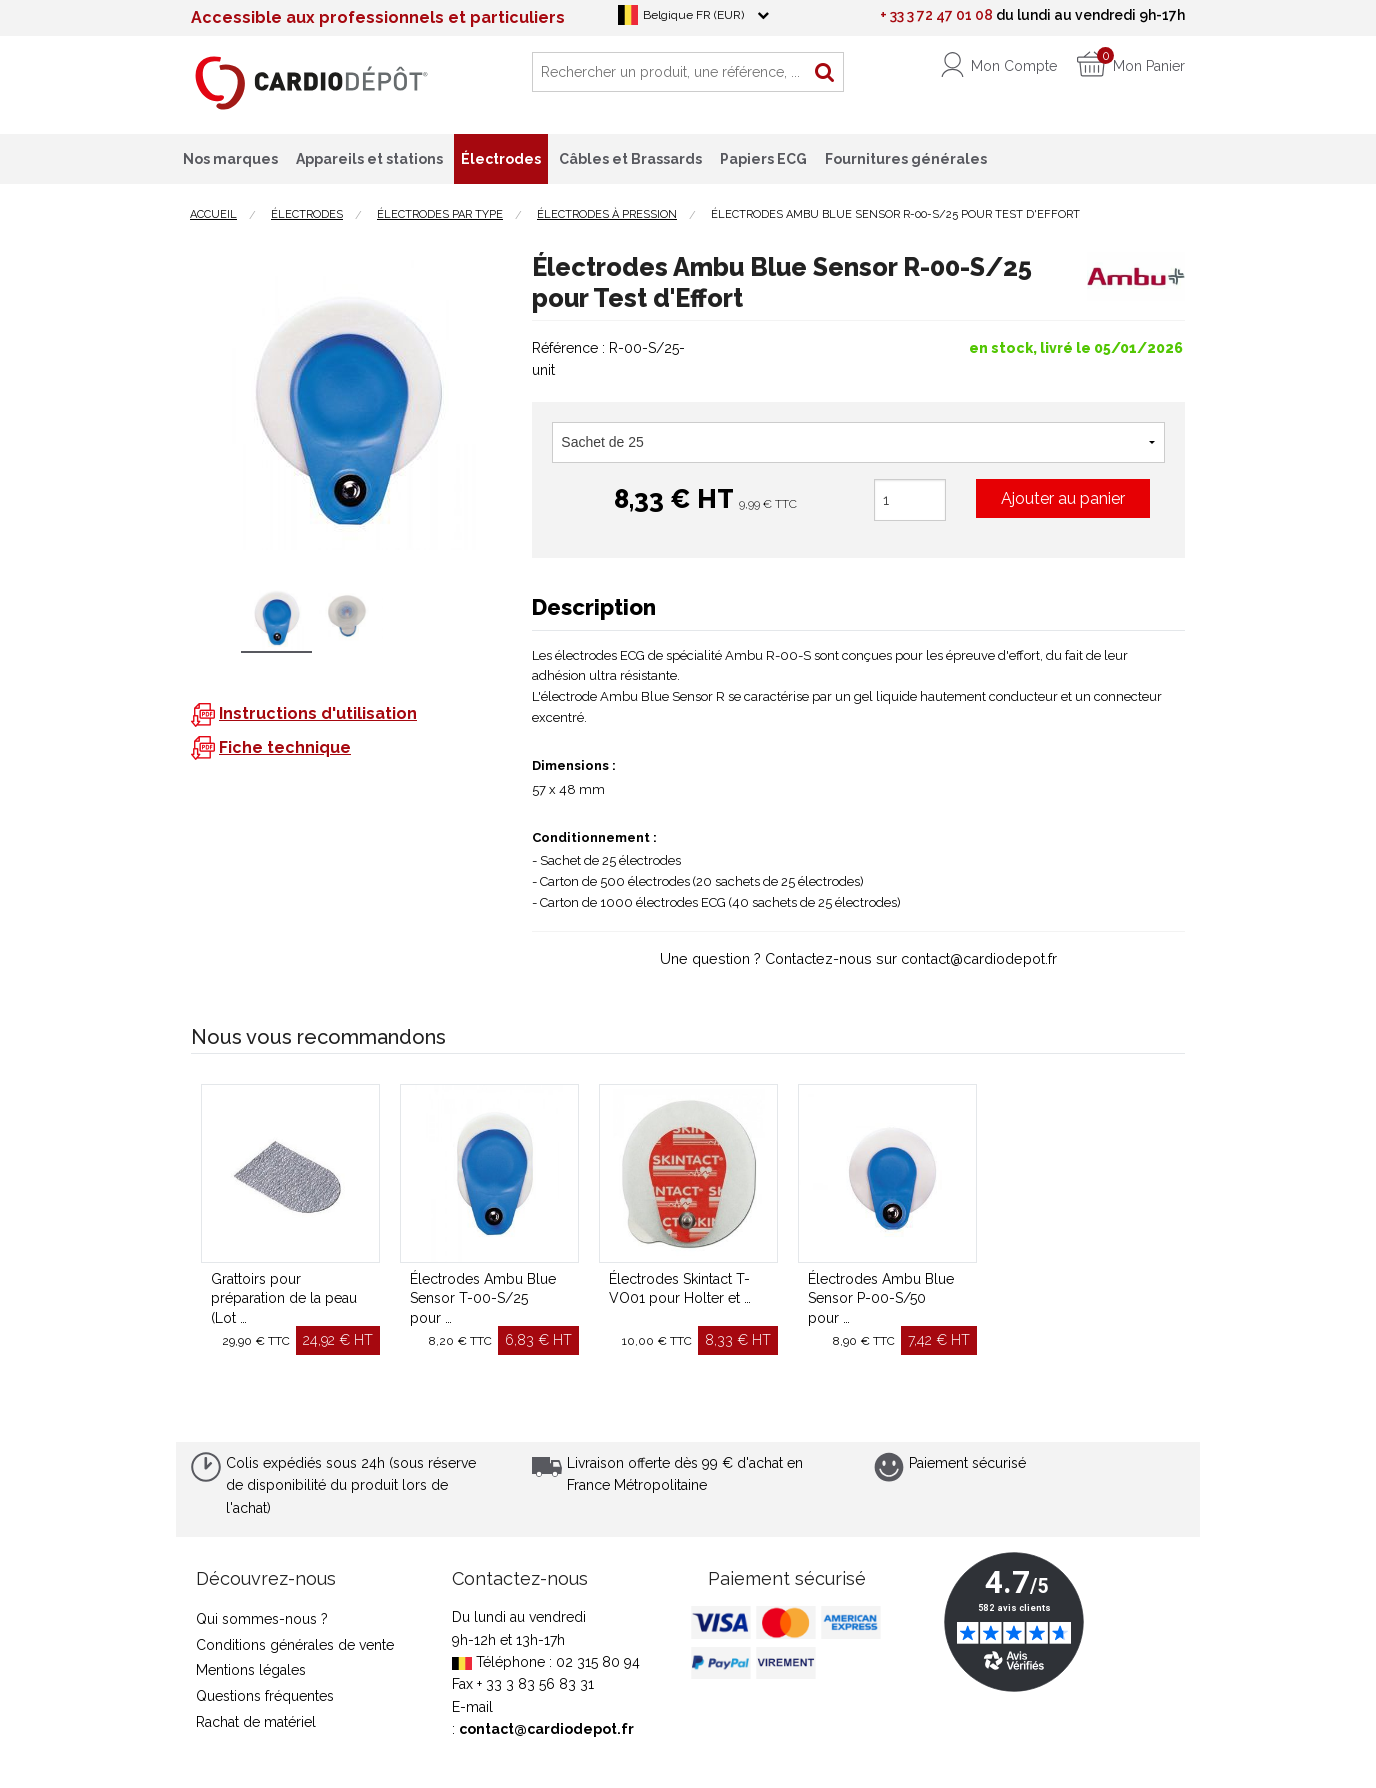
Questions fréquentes (265, 1696)
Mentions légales (251, 1670)
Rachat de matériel (256, 1722)
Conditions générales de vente (295, 1645)
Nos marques (230, 159)
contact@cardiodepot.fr (546, 1729)
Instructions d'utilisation (318, 713)
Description (594, 607)
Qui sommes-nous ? (262, 1619)
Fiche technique (285, 747)
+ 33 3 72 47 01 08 (936, 15)
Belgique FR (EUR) (693, 15)
